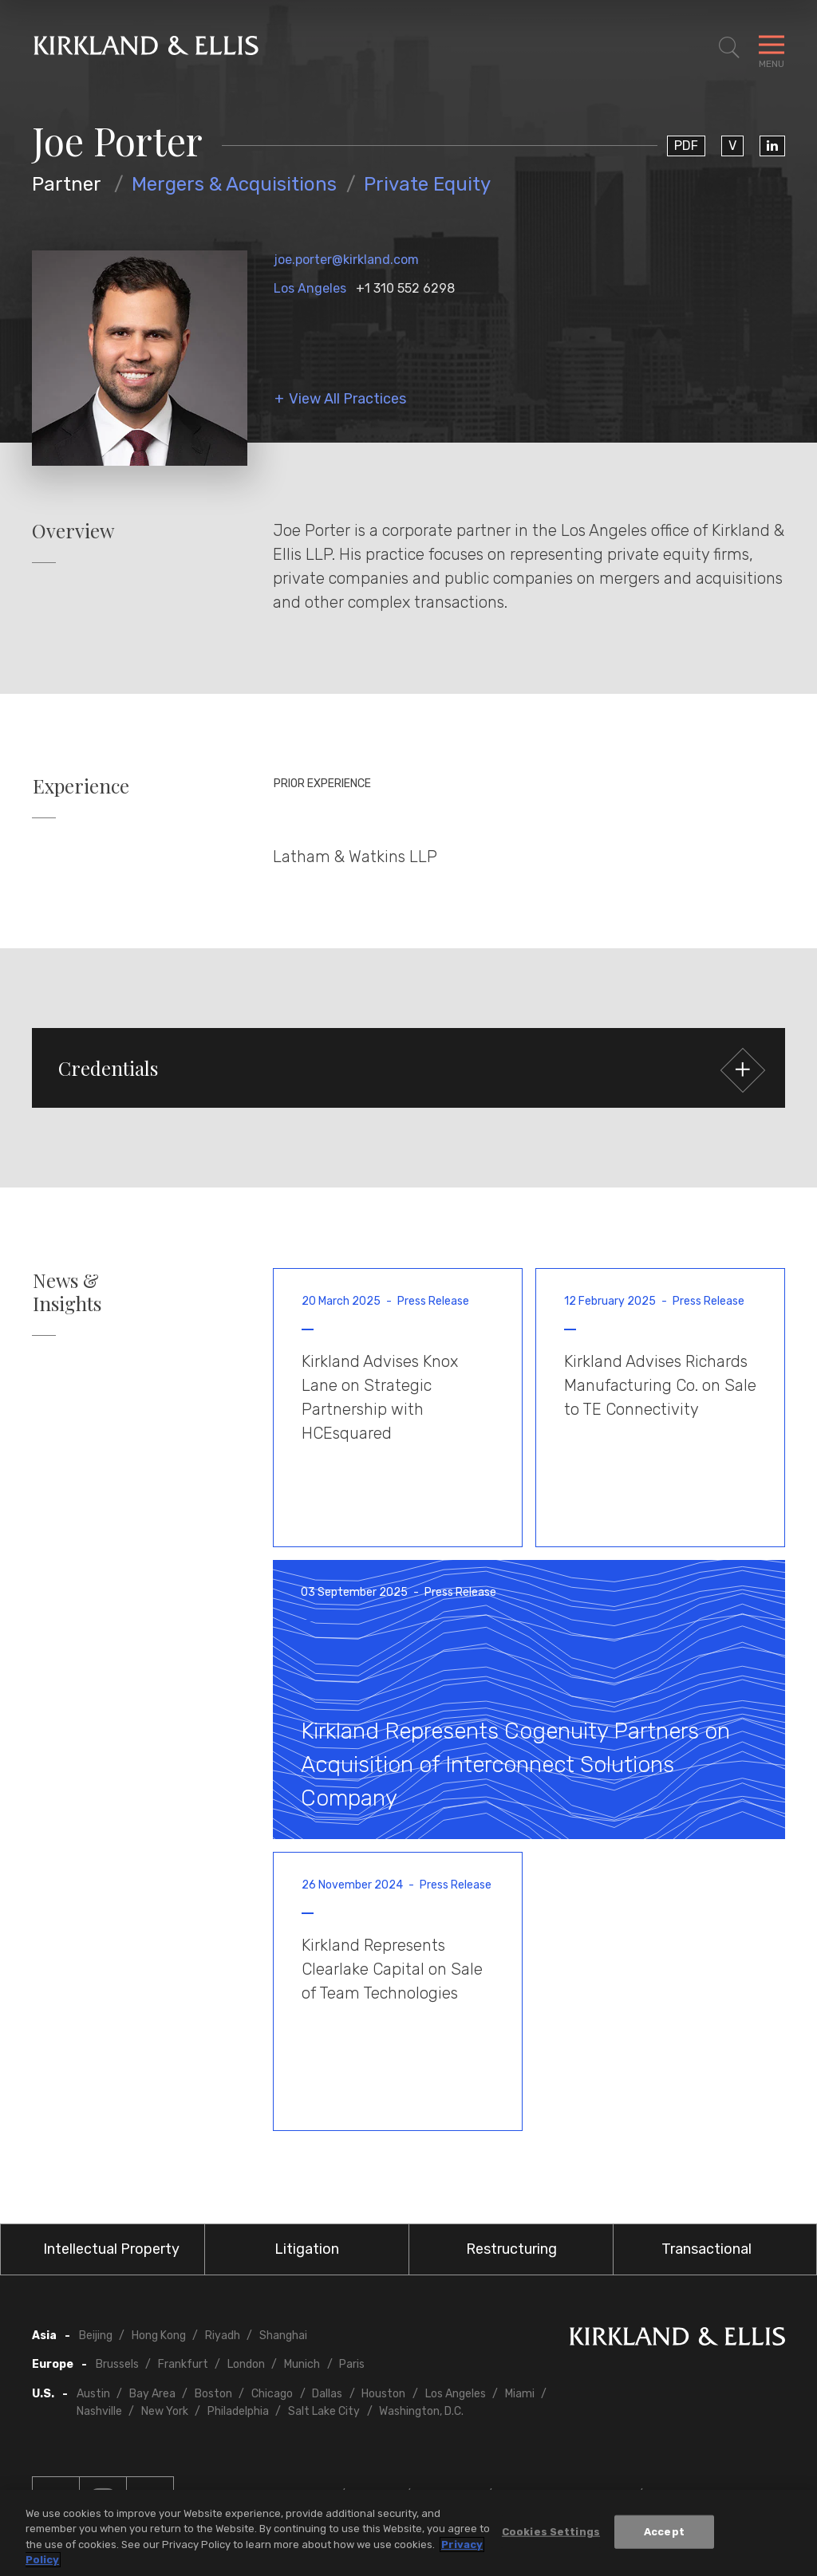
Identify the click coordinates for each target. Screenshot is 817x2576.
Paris (352, 2364)
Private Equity (427, 184)
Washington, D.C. (421, 2411)
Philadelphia (238, 2411)
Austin (93, 2394)
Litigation (306, 2249)
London (246, 2364)
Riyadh (222, 2335)
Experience (81, 786)
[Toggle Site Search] (729, 48)
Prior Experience (322, 783)
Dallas (327, 2394)
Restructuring (511, 2249)
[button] (408, 1068)
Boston (213, 2394)
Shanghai (283, 2335)
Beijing (95, 2335)
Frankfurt (183, 2364)
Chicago (272, 2394)
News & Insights (67, 1292)
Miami (520, 2394)
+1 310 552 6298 (405, 288)
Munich (302, 2364)
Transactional (706, 2249)
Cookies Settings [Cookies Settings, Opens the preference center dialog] (551, 2532)
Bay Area (152, 2394)
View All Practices (347, 399)
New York (164, 2411)
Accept (664, 2532)
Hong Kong (159, 2335)
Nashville (99, 2411)
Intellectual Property (111, 2249)
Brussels (117, 2364)
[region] (408, 2533)
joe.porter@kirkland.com (346, 259)
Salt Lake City (324, 2411)
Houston (383, 2394)
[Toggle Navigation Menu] (771, 48)
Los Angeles (310, 288)
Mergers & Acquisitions (234, 184)
